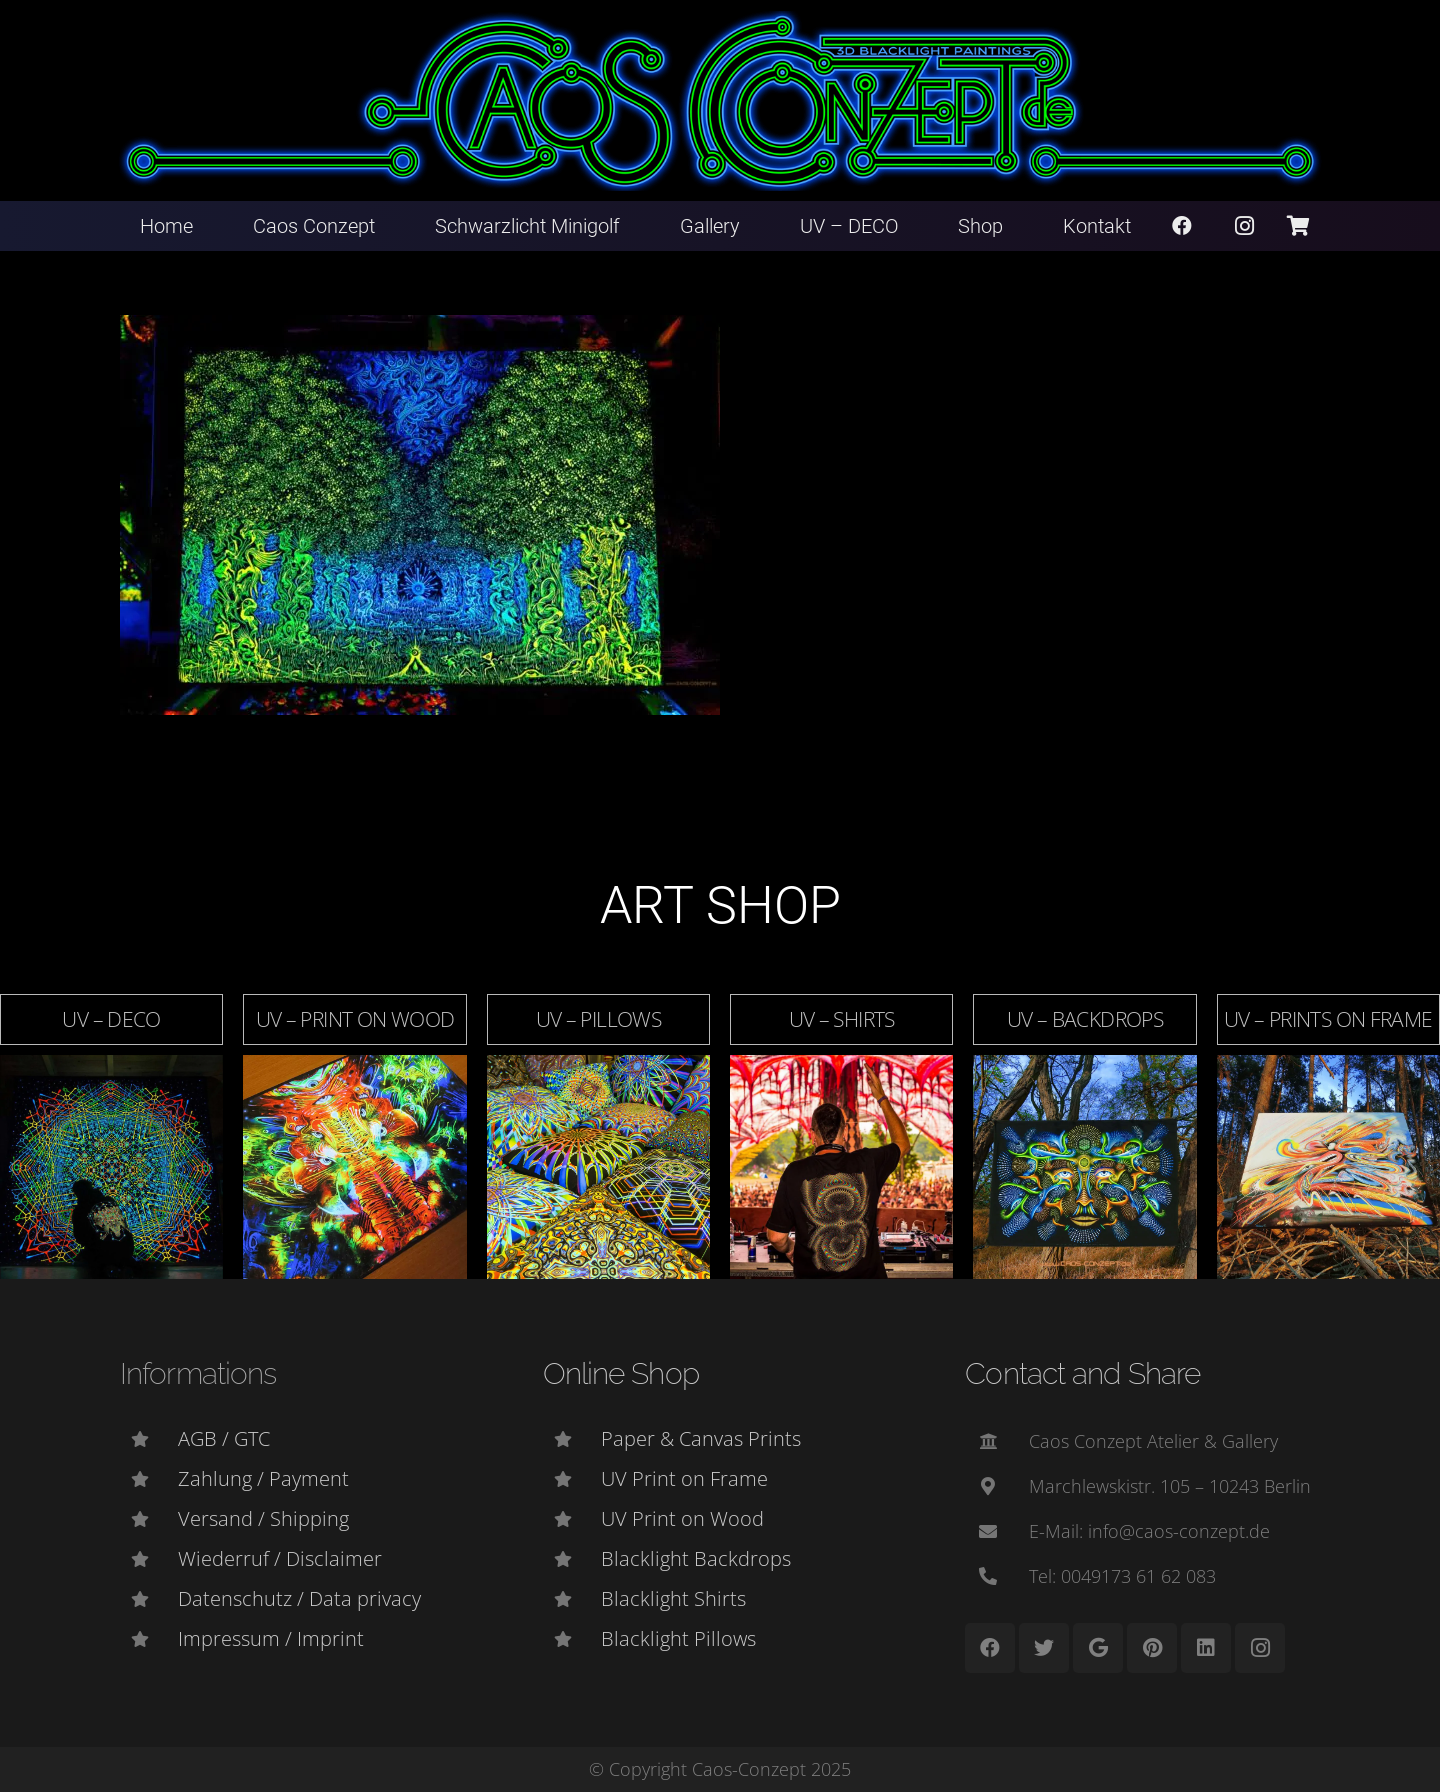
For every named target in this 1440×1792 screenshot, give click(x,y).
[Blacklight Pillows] (572, 1639)
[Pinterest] (1152, 1648)
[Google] (1098, 1648)
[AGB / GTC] (149, 1439)
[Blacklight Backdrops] (572, 1559)
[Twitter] (1044, 1648)
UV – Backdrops (1085, 1019)
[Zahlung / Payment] (149, 1479)
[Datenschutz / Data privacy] (149, 1599)
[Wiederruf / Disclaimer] (149, 1559)
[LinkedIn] (1206, 1648)
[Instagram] (1245, 226)
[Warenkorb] (1298, 226)
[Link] (720, 101)
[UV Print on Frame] (572, 1479)
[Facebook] (1182, 226)
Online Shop (621, 1373)
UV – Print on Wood (355, 1019)
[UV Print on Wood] (572, 1519)
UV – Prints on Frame (1328, 1019)
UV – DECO (111, 1019)
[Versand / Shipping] (149, 1519)
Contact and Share (1082, 1373)
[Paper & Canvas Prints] (572, 1439)
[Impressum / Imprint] (149, 1639)
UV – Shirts (842, 1019)
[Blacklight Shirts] (572, 1599)
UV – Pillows (599, 1019)
